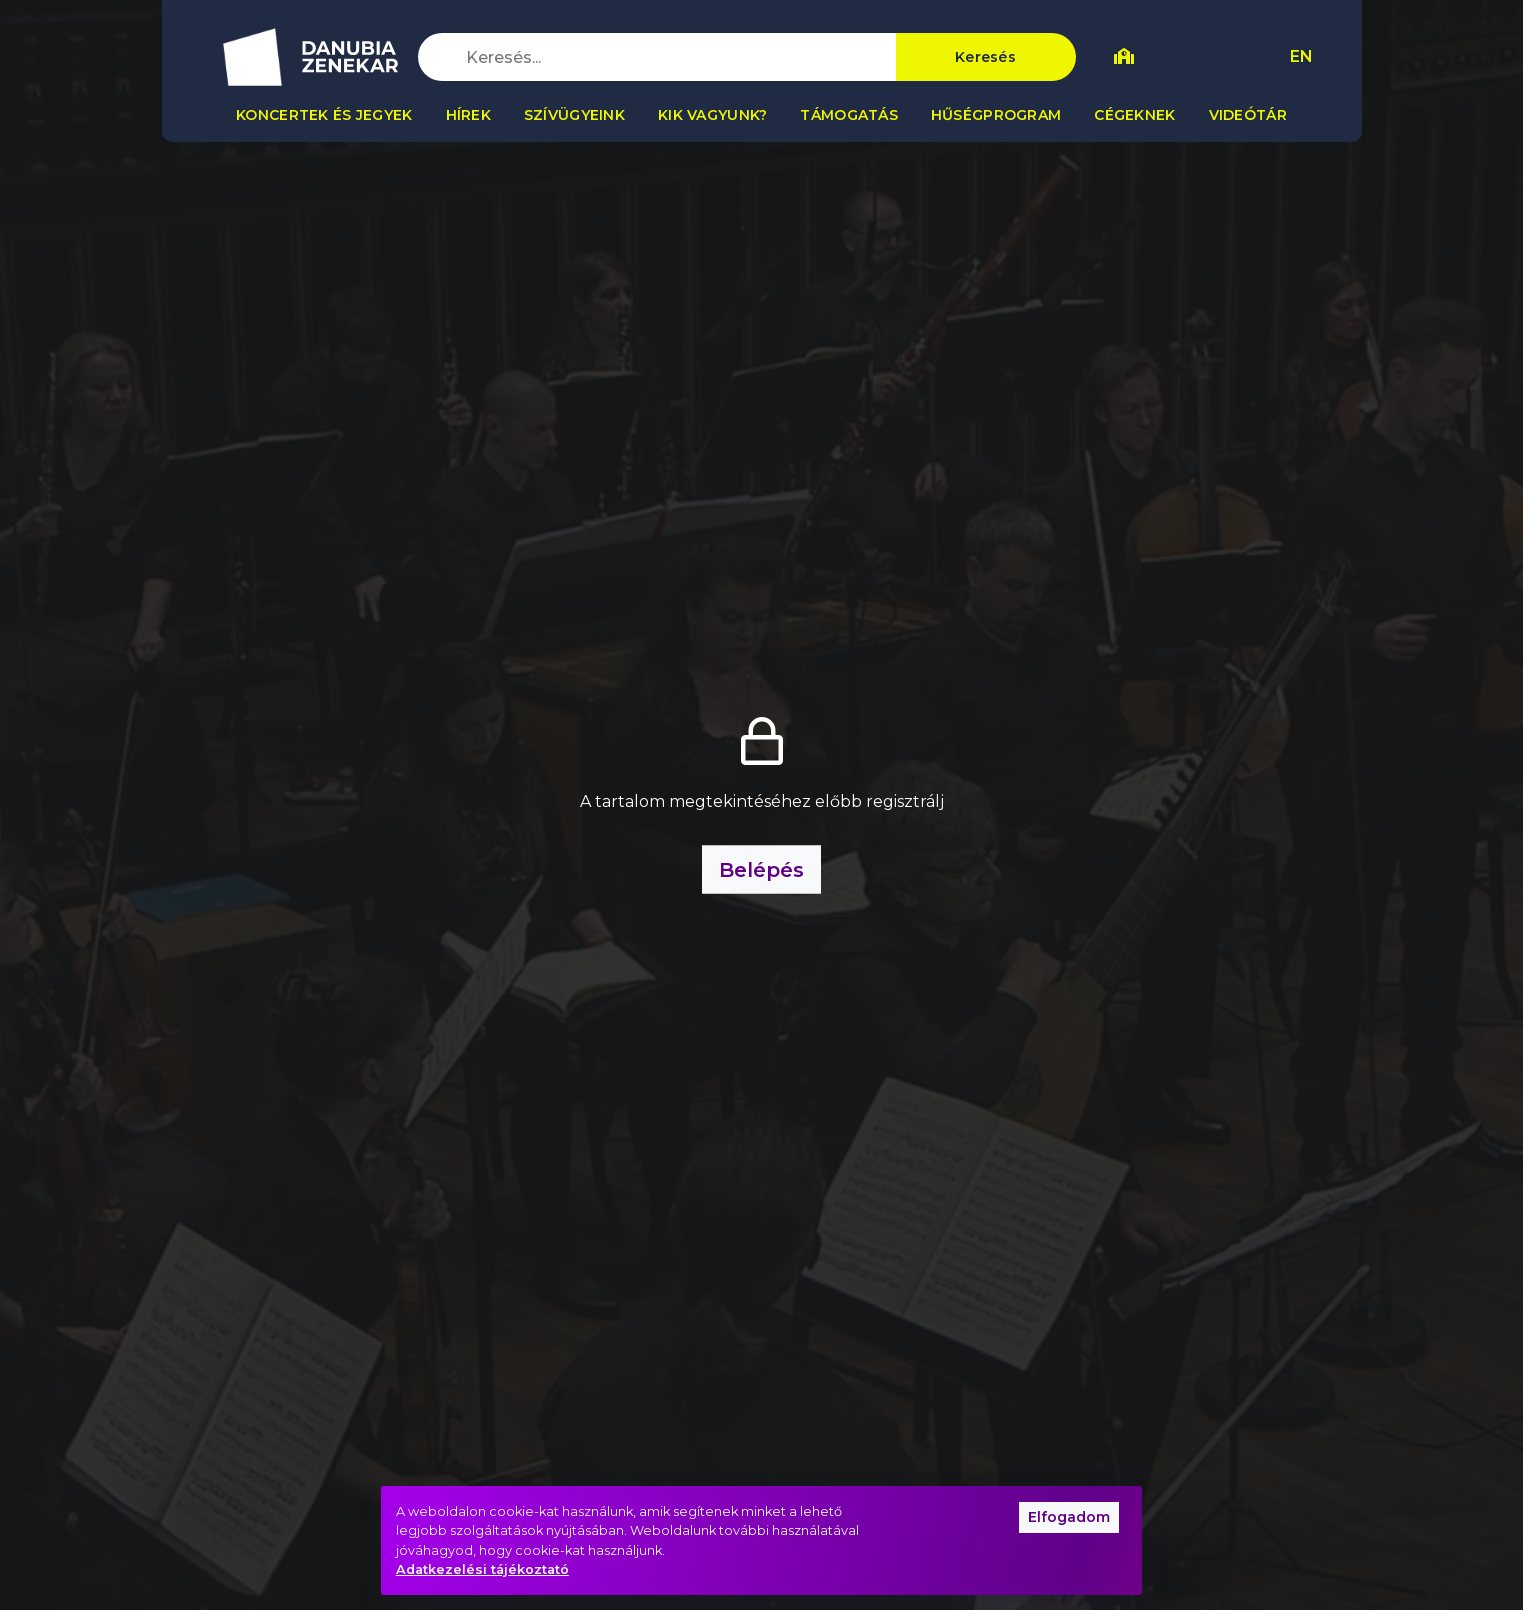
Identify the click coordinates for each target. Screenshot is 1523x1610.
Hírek (468, 115)
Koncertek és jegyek (324, 115)
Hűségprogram (996, 115)
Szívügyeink (574, 115)
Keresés (985, 57)
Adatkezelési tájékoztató (482, 1569)
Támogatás (849, 115)
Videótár (1248, 115)
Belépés (761, 870)
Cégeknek (1134, 115)
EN (1301, 56)
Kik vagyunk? (712, 115)
